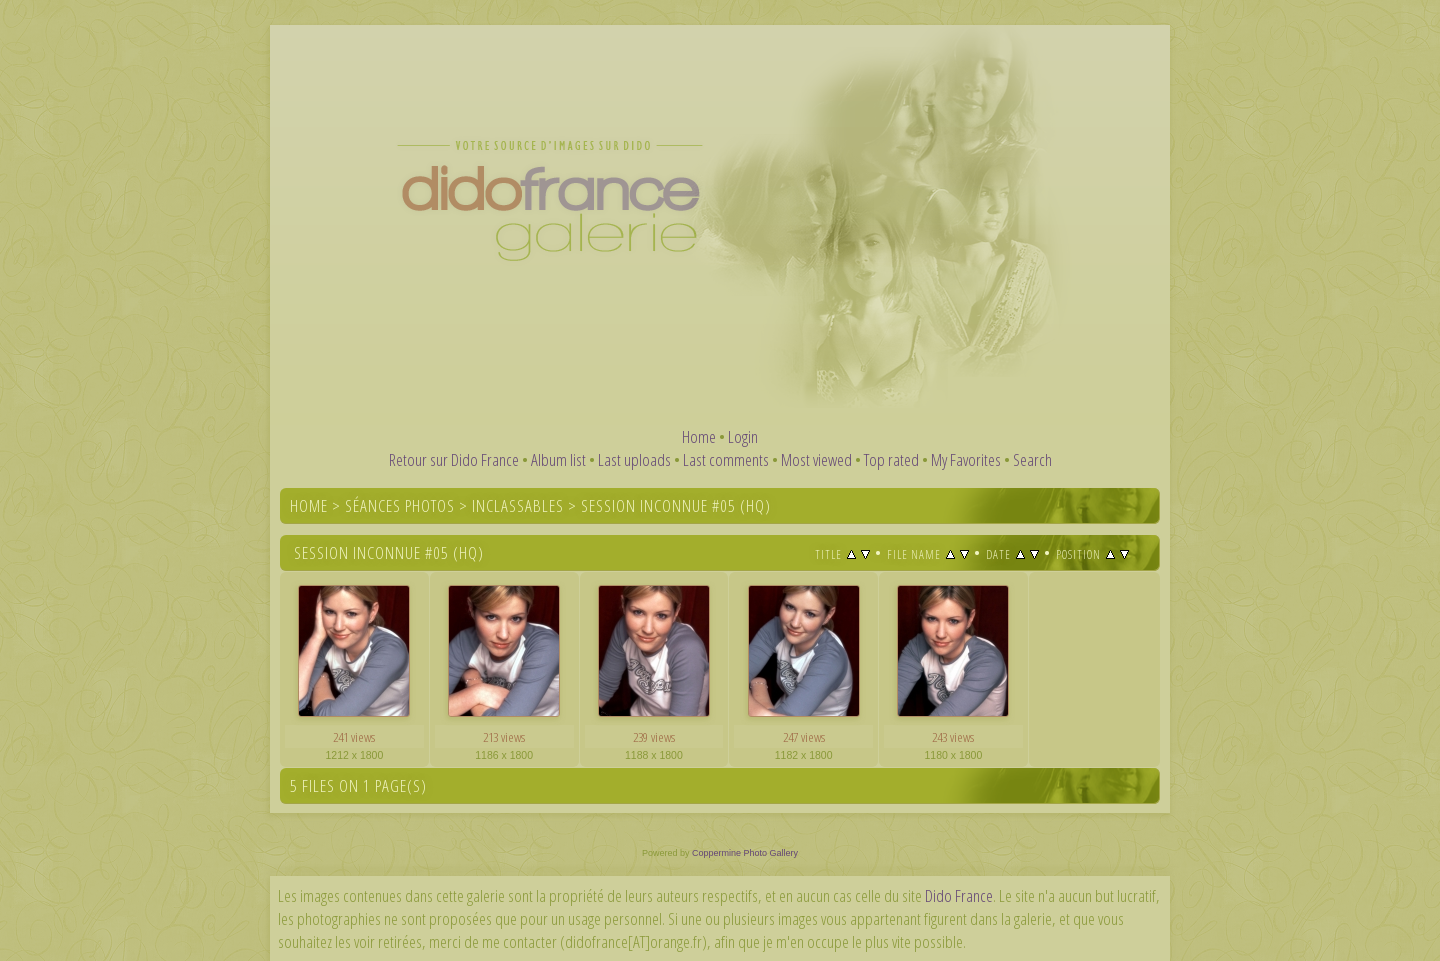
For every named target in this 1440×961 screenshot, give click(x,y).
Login (743, 436)
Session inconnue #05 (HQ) (676, 505)
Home (699, 436)
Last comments (726, 459)
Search (1032, 459)
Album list (558, 459)
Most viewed (816, 459)
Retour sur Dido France (454, 459)
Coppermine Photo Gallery (745, 853)
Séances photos (400, 505)
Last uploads (634, 459)
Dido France (959, 895)
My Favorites (966, 459)
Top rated (891, 459)
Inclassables (518, 505)
